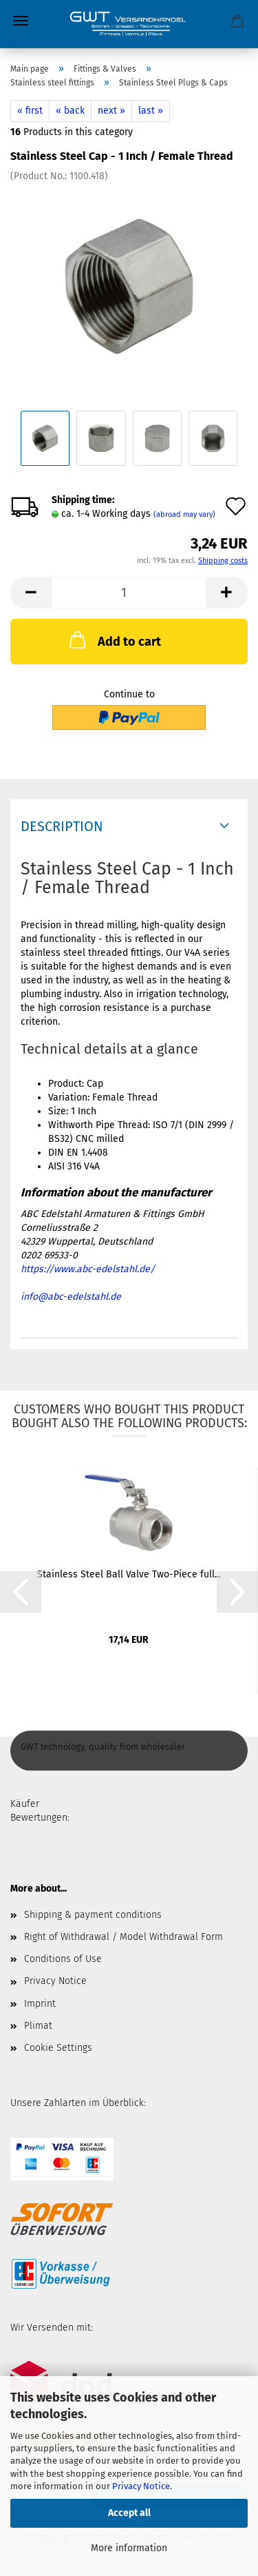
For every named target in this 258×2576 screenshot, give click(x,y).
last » (150, 110)
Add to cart (114, 639)
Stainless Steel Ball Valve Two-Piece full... (129, 1574)
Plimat (38, 2026)
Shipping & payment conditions (93, 1915)
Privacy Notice (141, 2486)
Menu (20, 20)
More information (129, 2548)
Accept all (129, 2513)
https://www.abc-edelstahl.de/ (88, 1269)
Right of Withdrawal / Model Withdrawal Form (123, 1937)
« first (30, 110)
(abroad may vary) (184, 514)
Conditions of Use (63, 1959)
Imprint (40, 2004)
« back (70, 110)
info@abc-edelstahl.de (71, 1296)
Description (62, 826)
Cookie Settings (58, 2048)
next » (111, 110)
